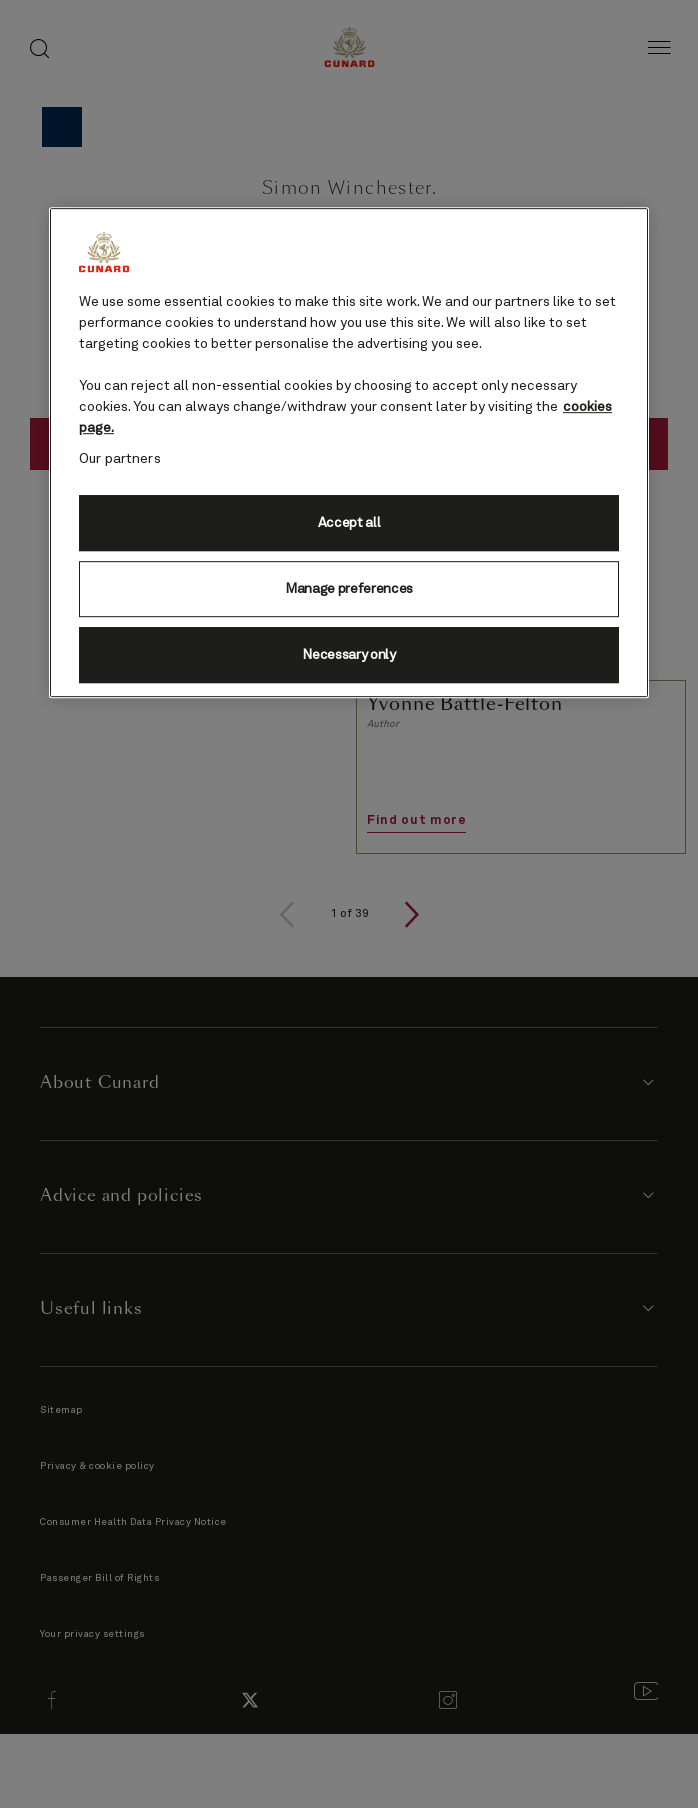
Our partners (120, 459)
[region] (349, 452)
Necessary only (349, 655)
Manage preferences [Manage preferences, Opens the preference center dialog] (349, 589)
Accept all (349, 523)
